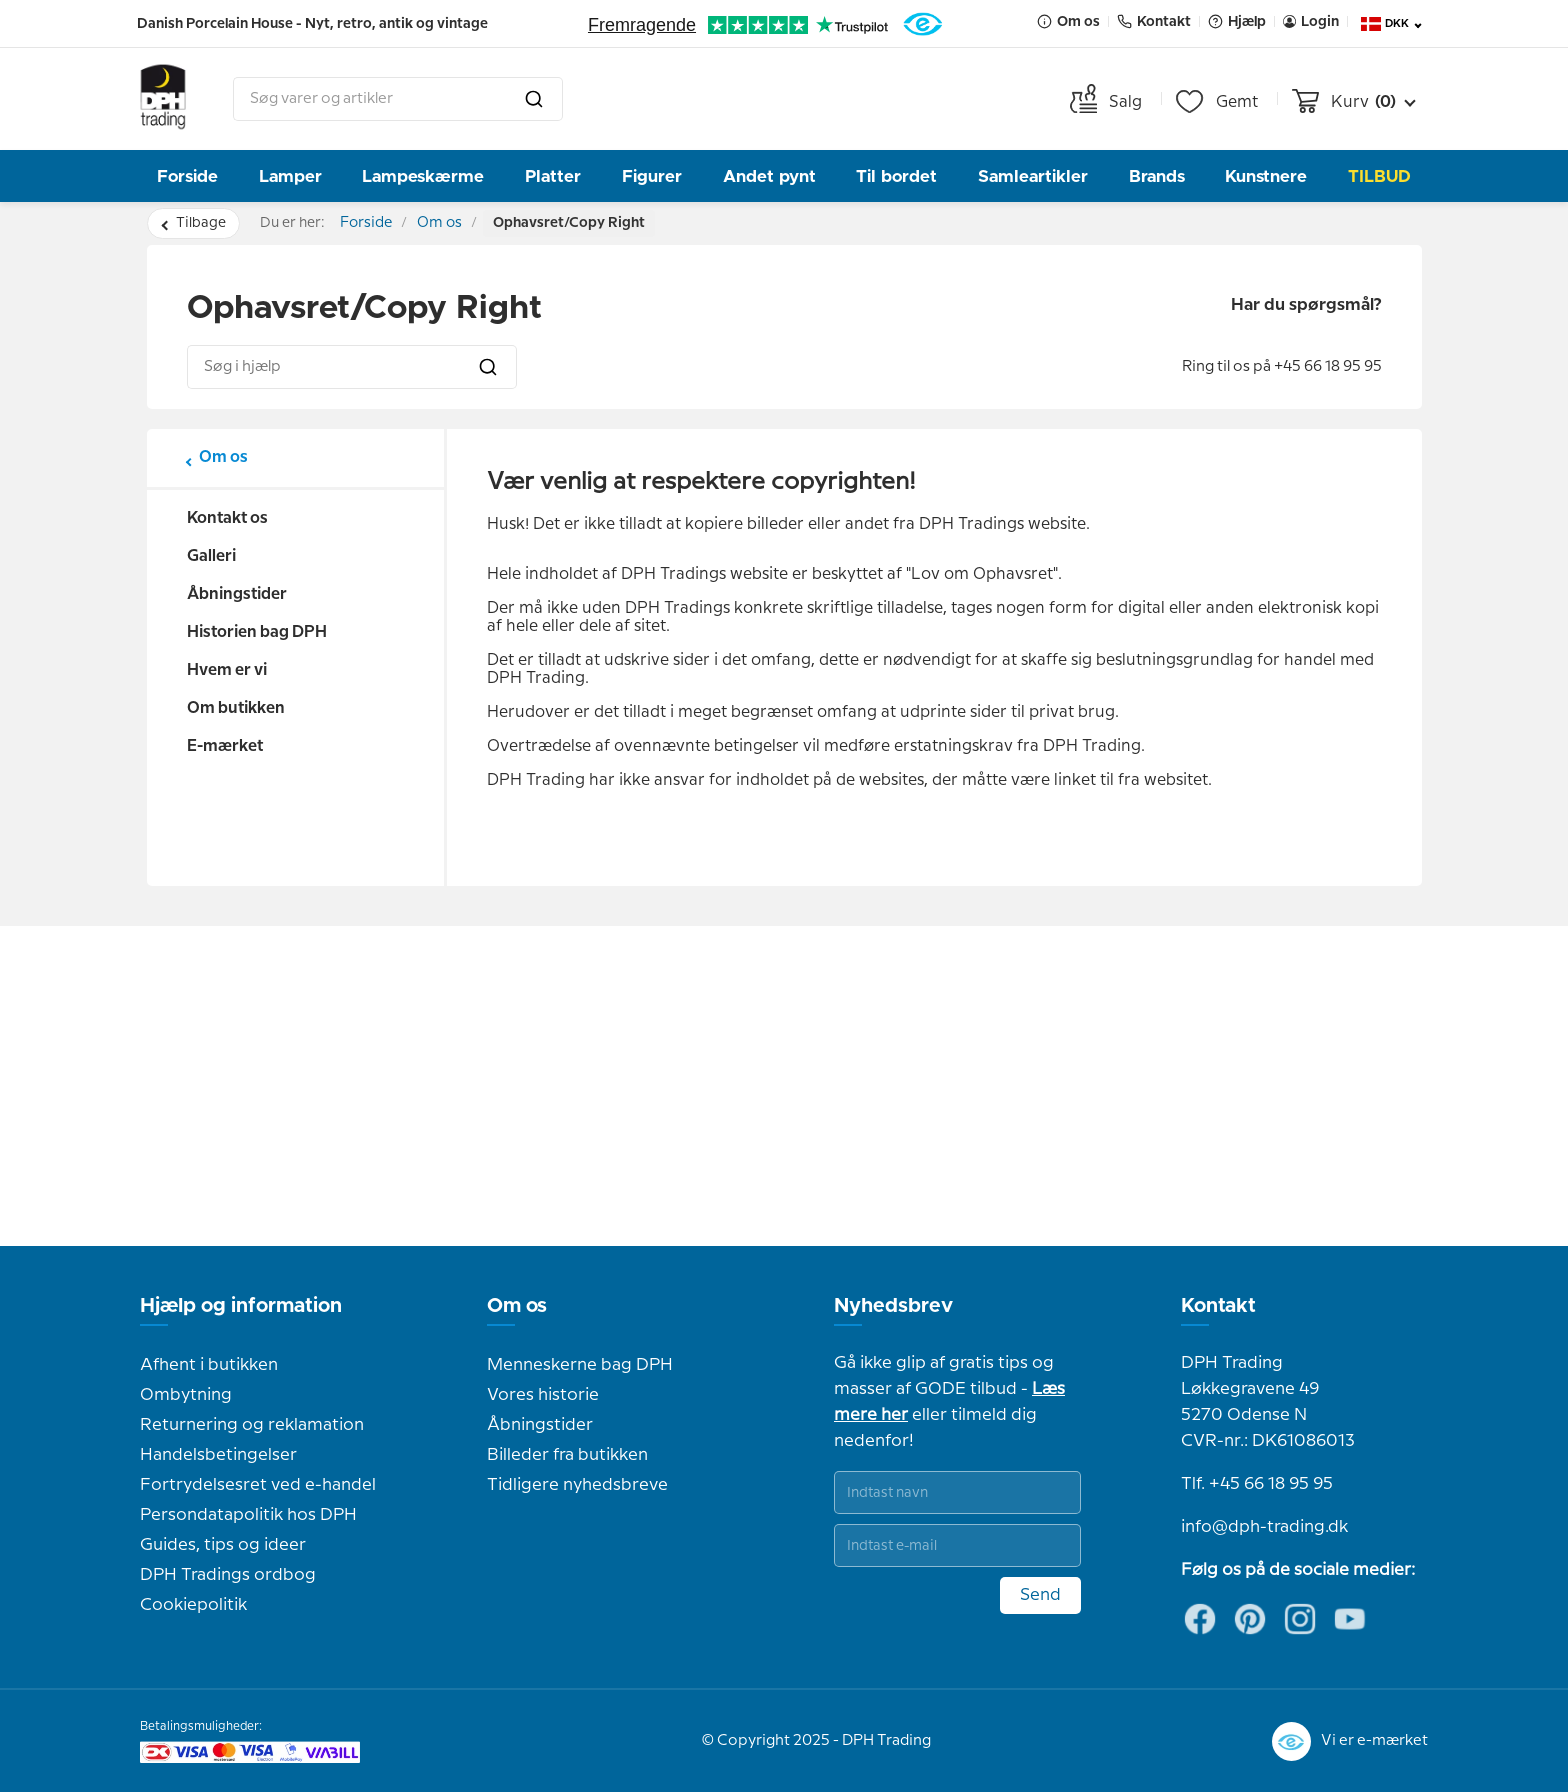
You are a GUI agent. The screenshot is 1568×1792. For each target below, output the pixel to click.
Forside (187, 176)
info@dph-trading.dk (1264, 1527)
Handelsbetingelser (218, 1455)
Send (1040, 1595)
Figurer (652, 176)
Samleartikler (1033, 176)
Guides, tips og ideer (223, 1545)
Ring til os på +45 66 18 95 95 (1282, 367)
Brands (1157, 176)
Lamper (290, 176)
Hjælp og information (241, 1306)
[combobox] (398, 99)
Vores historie (543, 1395)
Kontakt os (227, 518)
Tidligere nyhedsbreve (577, 1485)
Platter (553, 176)
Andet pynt (769, 176)
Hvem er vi (227, 670)
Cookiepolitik (193, 1605)
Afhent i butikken (209, 1365)
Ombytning (186, 1395)
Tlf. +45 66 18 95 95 (1257, 1484)
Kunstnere (1266, 176)
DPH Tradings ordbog (228, 1575)
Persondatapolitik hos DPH (248, 1515)
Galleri (211, 556)
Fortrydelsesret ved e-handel (258, 1485)
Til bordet (896, 176)
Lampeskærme (423, 176)
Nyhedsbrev (893, 1306)
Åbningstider (237, 594)
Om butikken (236, 708)
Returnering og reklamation (252, 1425)
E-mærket (225, 746)
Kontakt (1218, 1306)
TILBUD (1379, 176)
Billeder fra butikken (567, 1455)
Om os (458, 223)
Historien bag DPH (257, 632)
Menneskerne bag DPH (580, 1365)
